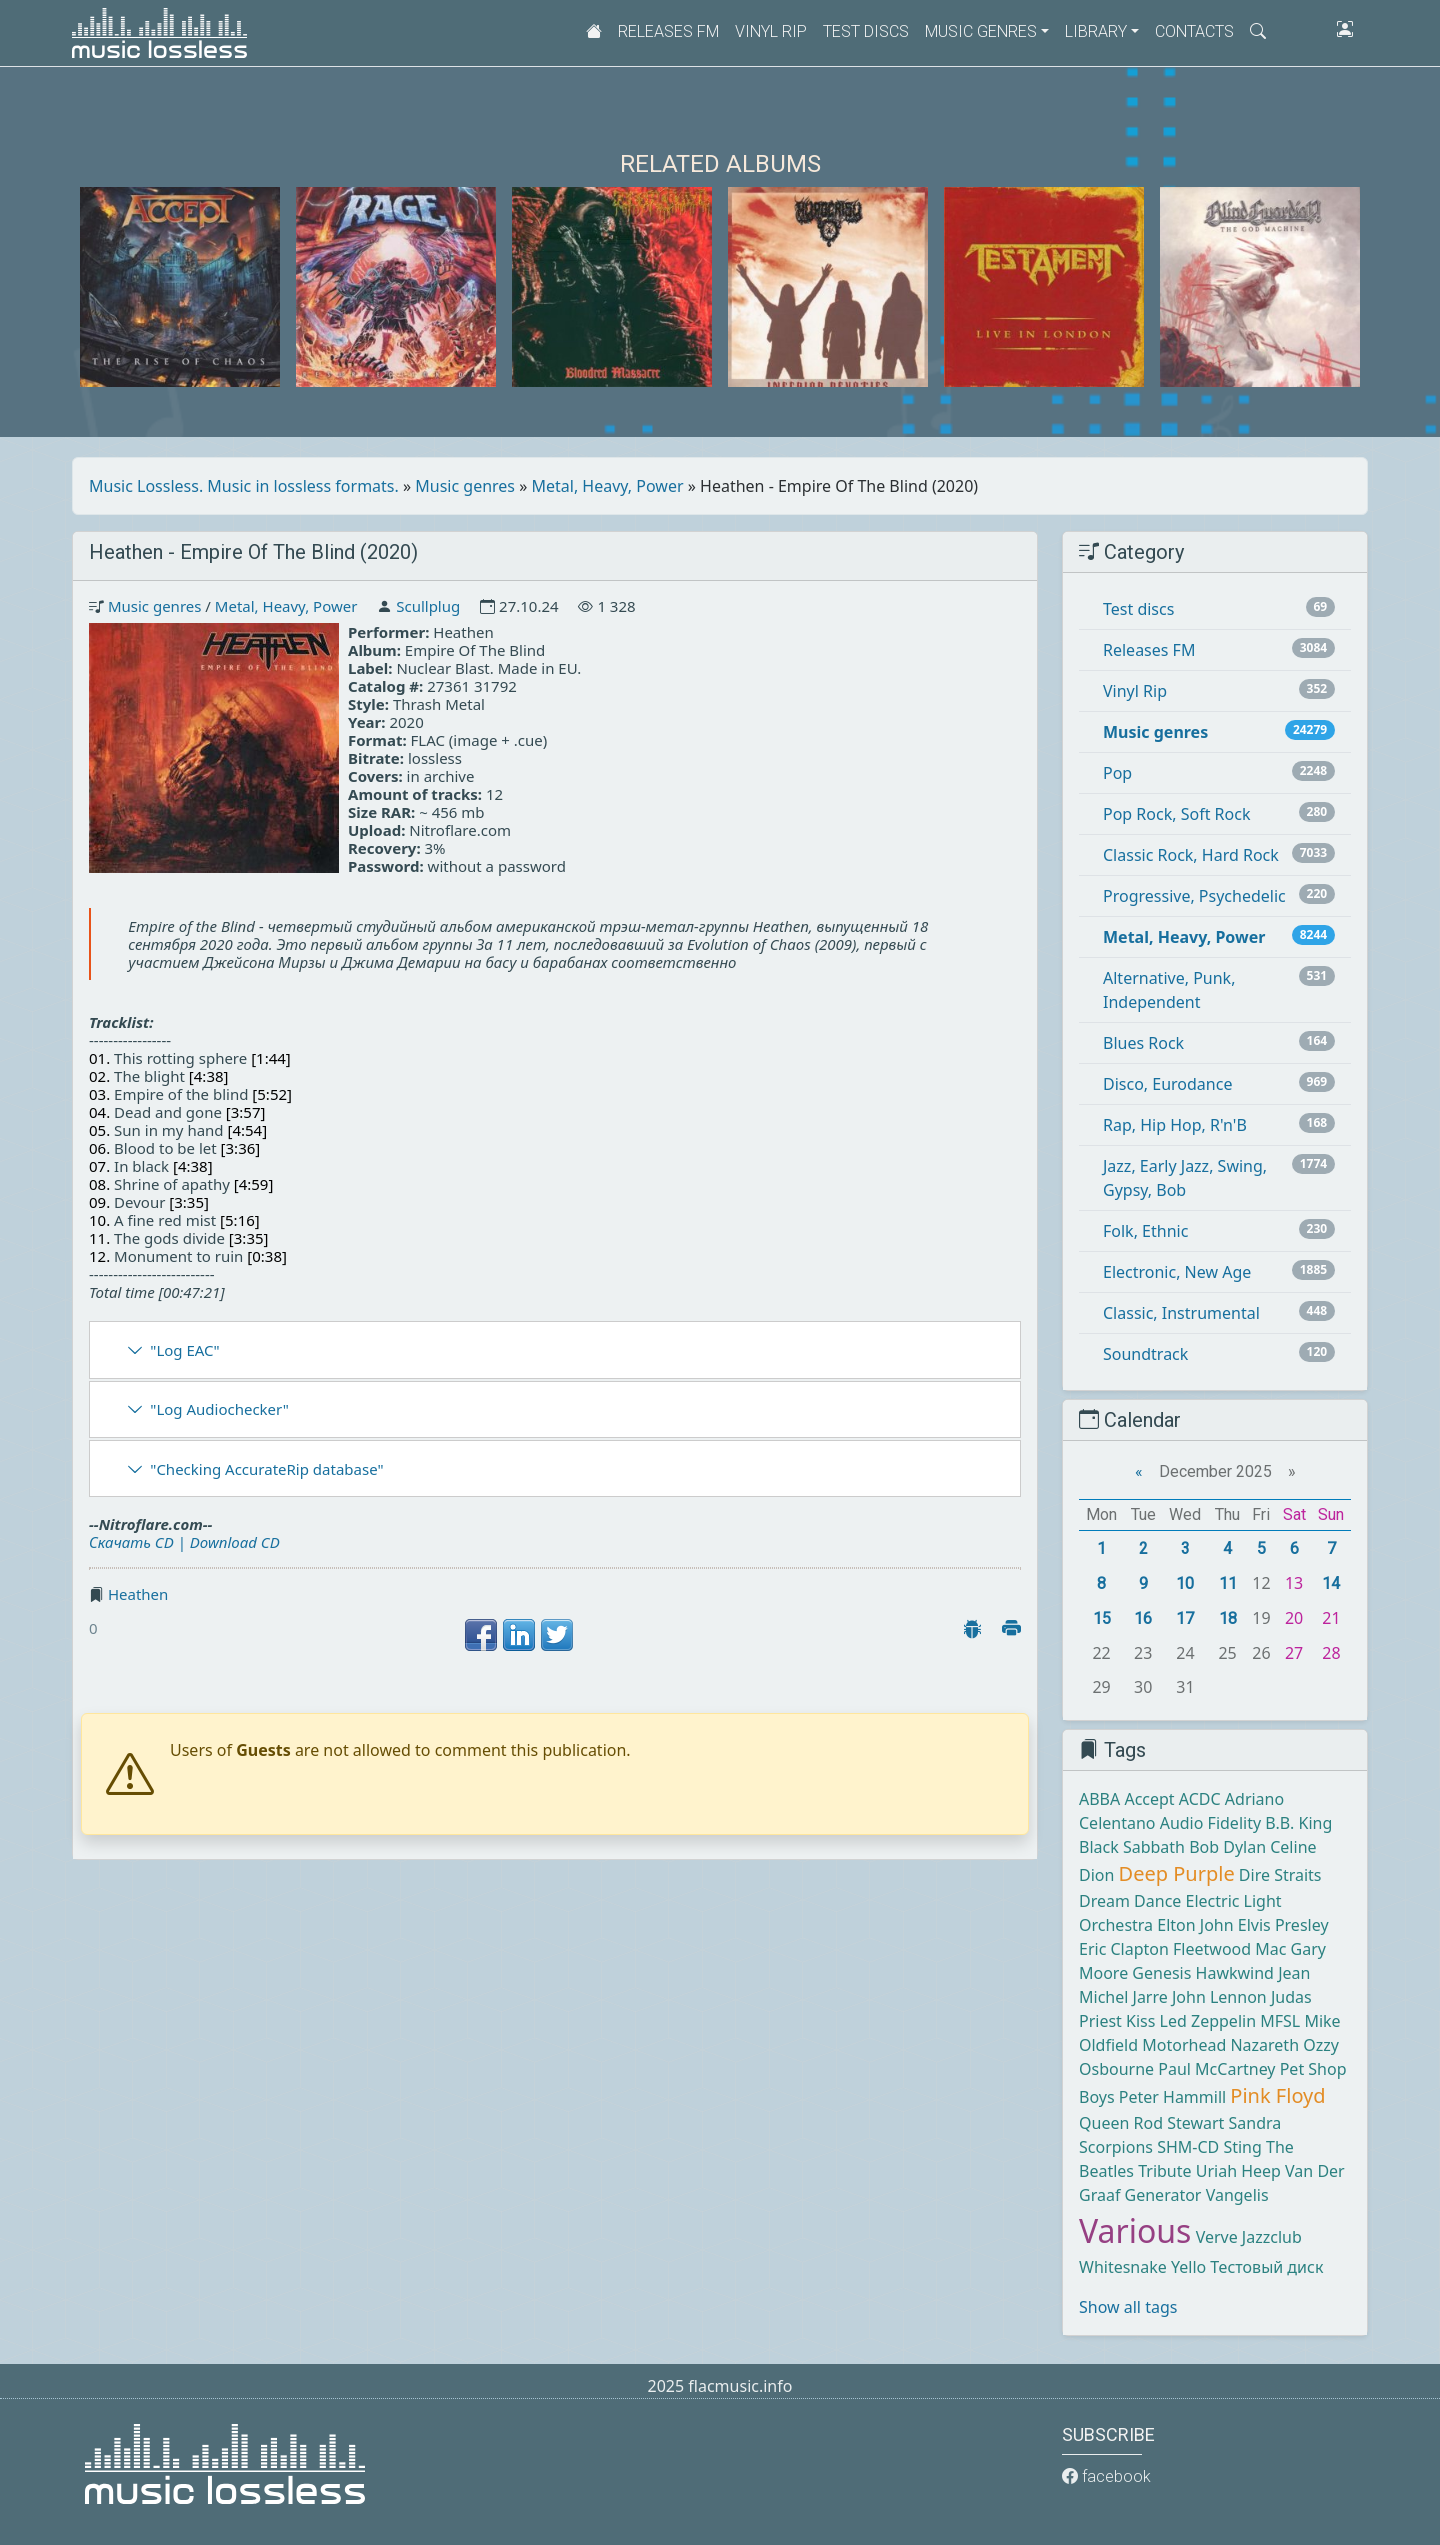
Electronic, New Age (1177, 1272)
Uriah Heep (1238, 2171)
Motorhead (1184, 2045)
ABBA (1099, 1799)
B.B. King (1298, 1823)
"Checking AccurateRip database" (266, 1469)
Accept (1149, 1799)
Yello (1188, 2267)
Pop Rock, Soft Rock (1176, 814)
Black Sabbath (1132, 1847)
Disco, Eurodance (1167, 1084)
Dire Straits (1280, 1875)
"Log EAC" (184, 1350)
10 (1185, 1583)
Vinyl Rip (771, 31)
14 (1331, 1583)
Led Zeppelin (1208, 2021)
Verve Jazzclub (1249, 2237)
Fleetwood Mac (1229, 1949)
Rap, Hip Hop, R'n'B (1175, 1125)
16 (1143, 1618)
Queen (1104, 2123)
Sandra (1255, 2123)
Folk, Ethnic (1145, 1231)
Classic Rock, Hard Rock (1191, 855)
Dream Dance (1130, 1901)
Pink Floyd (1277, 2095)
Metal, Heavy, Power (608, 486)
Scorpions (1116, 2147)
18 (1228, 1618)
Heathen (138, 1594)
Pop (1117, 773)
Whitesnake (1123, 2267)
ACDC (1200, 1799)
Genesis (1161, 1973)
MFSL (1280, 2021)
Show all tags (1128, 2307)
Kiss (1140, 2021)
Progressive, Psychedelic (1194, 896)
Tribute (1164, 2171)
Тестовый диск (1266, 2267)
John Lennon (1219, 1997)
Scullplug (428, 606)
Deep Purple (1177, 1873)
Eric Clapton (1124, 1949)
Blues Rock (1143, 1043)
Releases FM (668, 31)
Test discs (866, 31)
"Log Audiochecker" (219, 1409)
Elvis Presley (1283, 1925)
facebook (1106, 2476)
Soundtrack (1145, 1354)
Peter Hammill (1172, 2097)
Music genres (465, 486)
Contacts (1194, 31)
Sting (1242, 2147)
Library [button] (1096, 31)
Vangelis (1237, 2195)
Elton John (1195, 1925)
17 (1185, 1618)
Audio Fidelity (1210, 1823)
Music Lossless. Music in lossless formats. (244, 486)
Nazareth (1264, 2045)
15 (1102, 1618)
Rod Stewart (1179, 2123)
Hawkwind (1235, 1973)
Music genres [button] (981, 31)
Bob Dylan (1227, 1847)
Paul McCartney (1216, 2069)
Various (1135, 2230)
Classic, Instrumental (1181, 1313)
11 (1228, 1583)
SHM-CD (1188, 2147)
